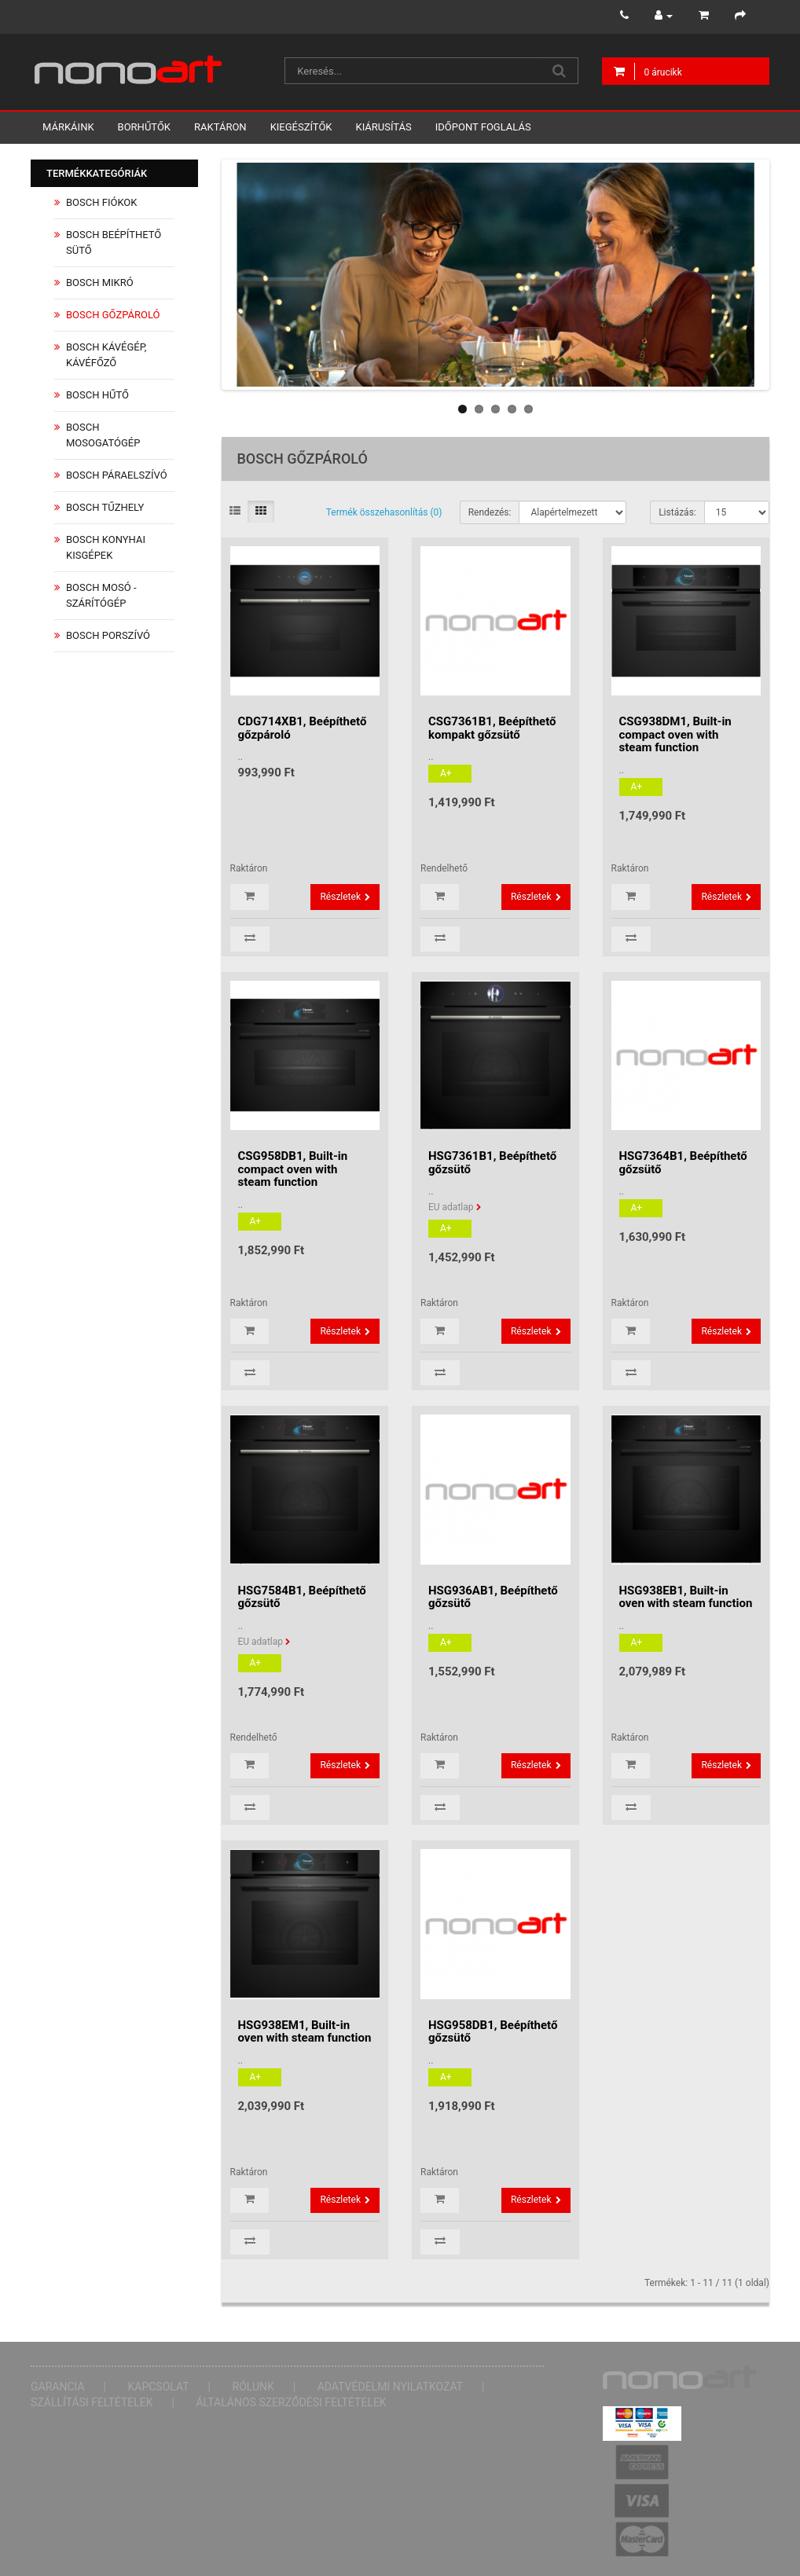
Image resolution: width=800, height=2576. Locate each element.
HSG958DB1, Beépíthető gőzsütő (492, 2032)
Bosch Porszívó (108, 635)
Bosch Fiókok (101, 202)
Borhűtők (144, 127)
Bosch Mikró (100, 282)
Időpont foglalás (483, 127)
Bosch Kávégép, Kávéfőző (106, 355)
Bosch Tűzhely (105, 507)
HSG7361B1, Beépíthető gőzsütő (492, 1162)
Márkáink (68, 127)
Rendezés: (490, 512)
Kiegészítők (301, 127)
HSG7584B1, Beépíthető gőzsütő (302, 1597)
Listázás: (677, 512)
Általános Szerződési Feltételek (291, 2402)
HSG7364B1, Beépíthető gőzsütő (683, 1162)
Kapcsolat (158, 2386)
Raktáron (220, 127)
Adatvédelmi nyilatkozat (390, 2386)
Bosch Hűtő (97, 395)
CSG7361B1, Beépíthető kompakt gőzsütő (492, 728)
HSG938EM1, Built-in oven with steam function (305, 2032)
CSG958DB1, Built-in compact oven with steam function (293, 1169)
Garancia (58, 2386)
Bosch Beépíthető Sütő (113, 242)
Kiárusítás (384, 127)
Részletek (340, 896)
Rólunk (253, 2386)
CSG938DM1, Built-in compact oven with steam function (675, 734)
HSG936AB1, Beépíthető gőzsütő (493, 1597)
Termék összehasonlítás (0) (384, 512)
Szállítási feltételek (92, 2402)
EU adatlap (451, 1207)
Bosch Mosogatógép (103, 435)
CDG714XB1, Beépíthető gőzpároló (302, 728)
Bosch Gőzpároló (113, 315)
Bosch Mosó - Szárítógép (101, 595)
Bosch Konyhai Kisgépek (105, 547)
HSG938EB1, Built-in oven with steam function (686, 1597)
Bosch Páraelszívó (116, 475)
